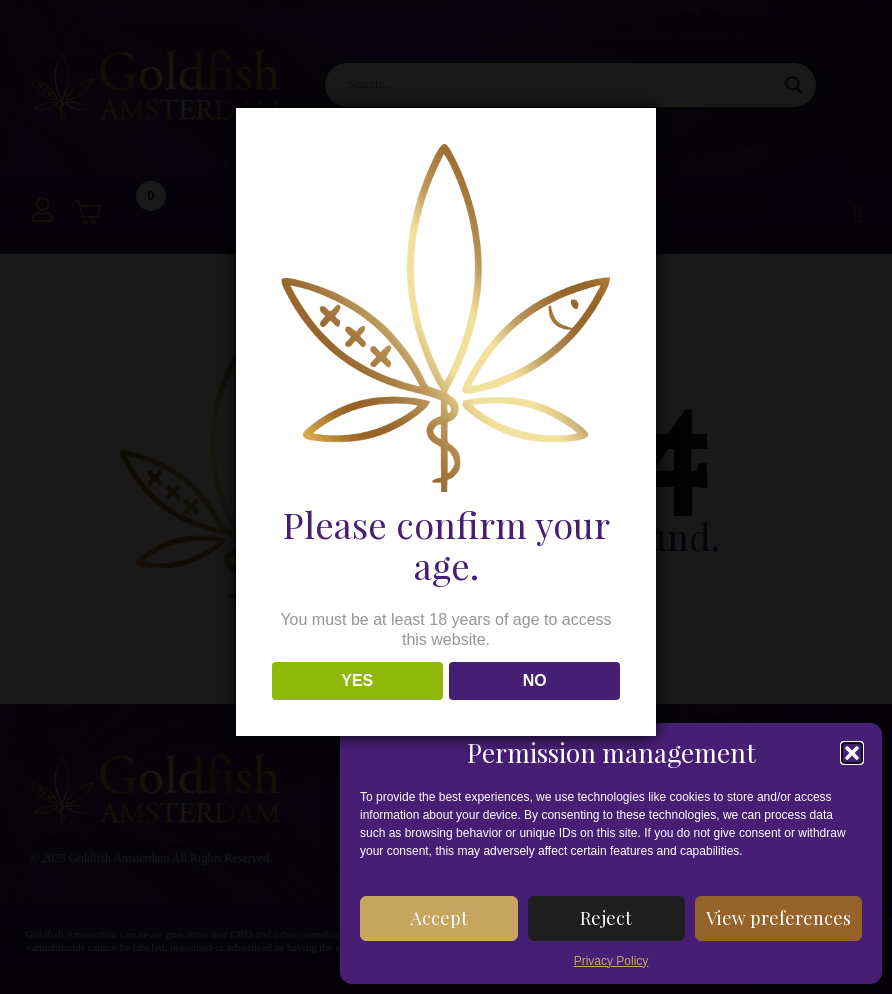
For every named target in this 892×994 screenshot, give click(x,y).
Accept (439, 918)
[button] (852, 753)
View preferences (778, 918)
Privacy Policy (611, 961)
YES (357, 680)
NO (535, 680)
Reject (606, 918)
